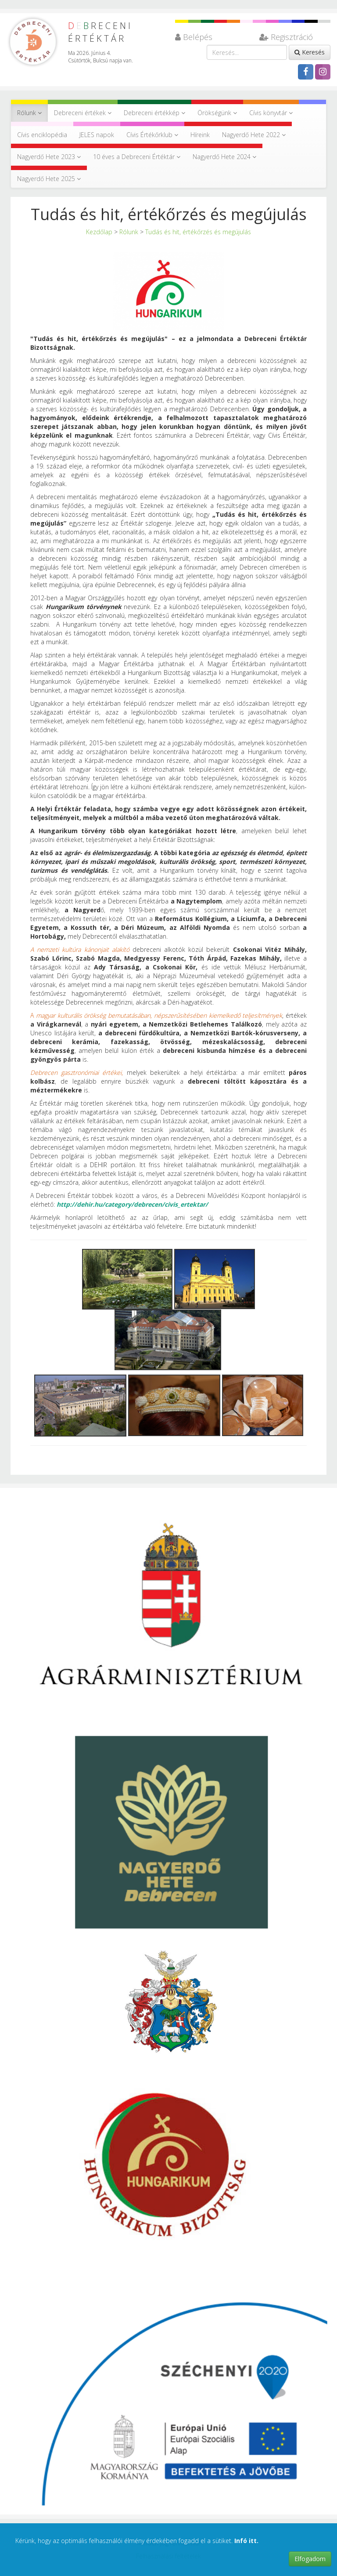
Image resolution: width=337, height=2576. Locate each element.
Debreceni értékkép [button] (154, 113)
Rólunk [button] (29, 113)
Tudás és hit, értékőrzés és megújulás (198, 232)
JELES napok (96, 135)
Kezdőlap (99, 232)
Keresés (309, 52)
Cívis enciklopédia (42, 135)
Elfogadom (310, 2558)
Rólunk (128, 232)
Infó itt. (246, 2540)
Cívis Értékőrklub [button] (152, 135)
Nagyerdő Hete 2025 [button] (49, 178)
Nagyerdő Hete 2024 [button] (224, 156)
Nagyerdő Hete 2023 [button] (49, 156)
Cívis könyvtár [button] (271, 113)
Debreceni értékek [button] (82, 113)
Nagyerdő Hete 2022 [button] (254, 135)
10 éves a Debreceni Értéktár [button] (136, 156)
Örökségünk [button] (217, 113)
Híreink (200, 135)
